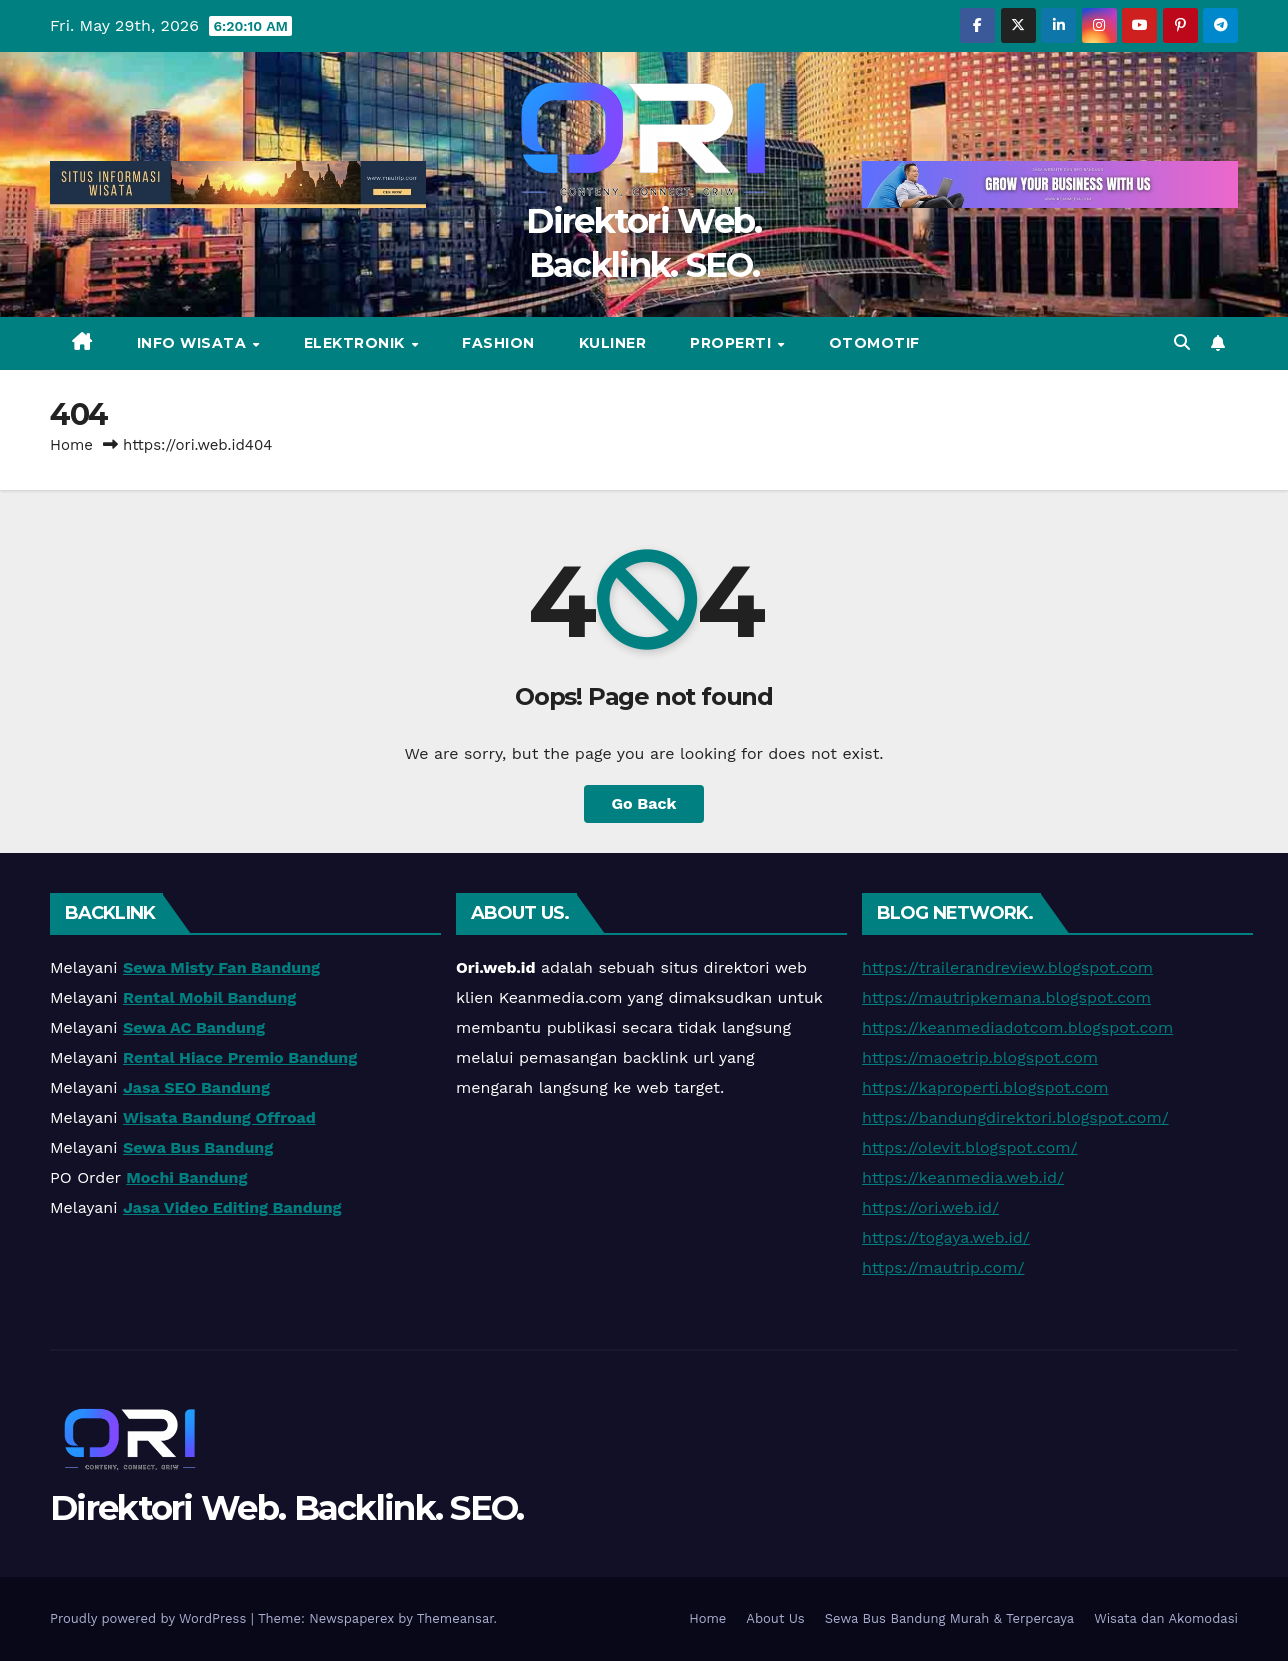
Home (71, 445)
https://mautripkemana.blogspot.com (1006, 997)
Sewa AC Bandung (194, 1027)
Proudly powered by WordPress (150, 1618)
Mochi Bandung (186, 1177)
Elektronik (357, 343)
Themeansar (455, 1618)
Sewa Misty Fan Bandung (221, 967)
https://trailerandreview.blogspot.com (1007, 967)
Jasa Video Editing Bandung (232, 1207)
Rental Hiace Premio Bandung (240, 1057)
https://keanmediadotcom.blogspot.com (1017, 1027)
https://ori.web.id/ (930, 1207)
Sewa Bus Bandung (198, 1147)
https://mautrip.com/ (943, 1267)
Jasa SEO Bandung (196, 1087)
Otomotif (874, 343)
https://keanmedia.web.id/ (963, 1177)
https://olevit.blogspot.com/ (970, 1147)
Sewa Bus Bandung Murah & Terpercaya (949, 1618)
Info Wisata (194, 343)
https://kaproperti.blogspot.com (985, 1087)
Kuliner (613, 343)
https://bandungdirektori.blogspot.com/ (1015, 1117)
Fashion (498, 343)
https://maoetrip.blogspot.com (980, 1057)
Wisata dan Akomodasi (1166, 1618)
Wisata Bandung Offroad (219, 1117)
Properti (733, 343)
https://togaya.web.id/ (946, 1237)
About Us (775, 1618)
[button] (1182, 342)
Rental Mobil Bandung (209, 997)
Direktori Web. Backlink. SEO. (287, 1508)
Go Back (644, 803)
